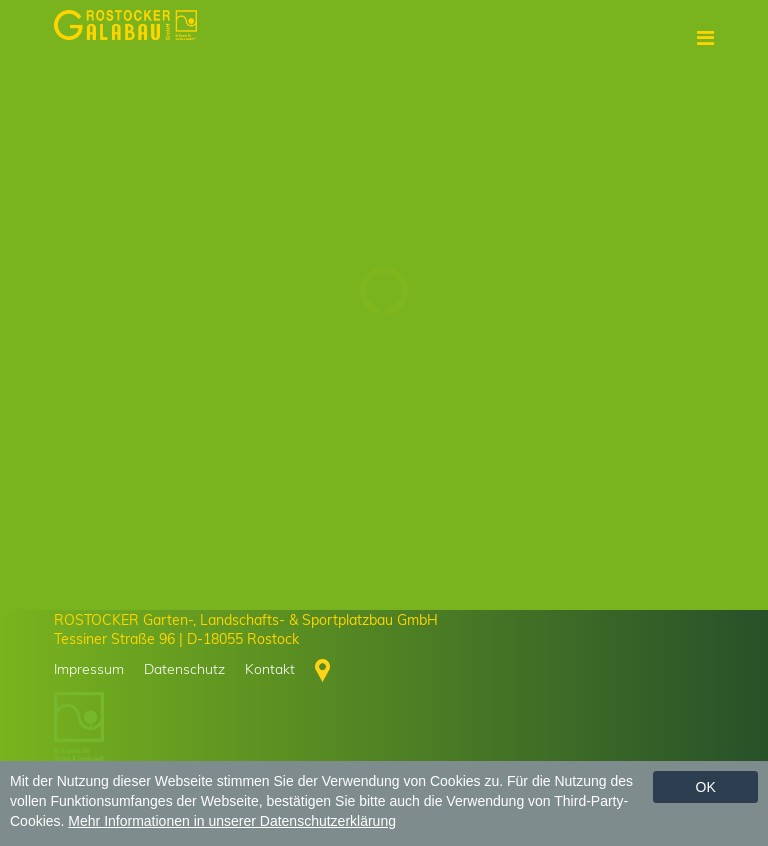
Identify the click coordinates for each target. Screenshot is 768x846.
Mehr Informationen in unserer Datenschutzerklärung (232, 821)
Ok (706, 787)
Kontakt (270, 669)
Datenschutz (184, 669)
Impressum (89, 669)
